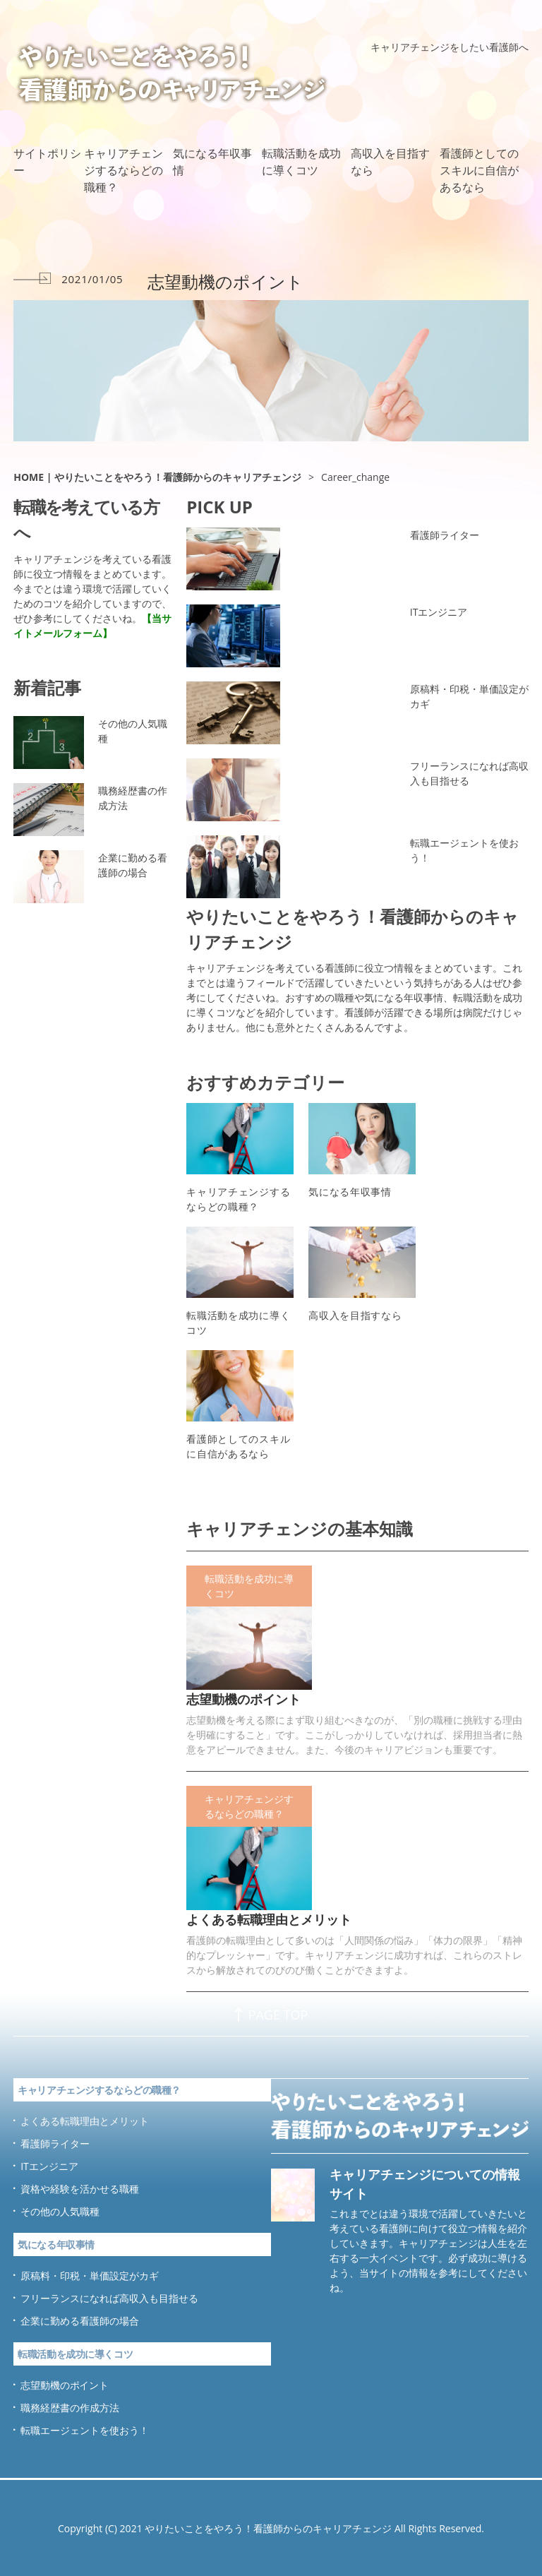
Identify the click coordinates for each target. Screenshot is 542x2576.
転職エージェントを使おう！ (464, 850)
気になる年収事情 (212, 161)
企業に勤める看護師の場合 (132, 865)
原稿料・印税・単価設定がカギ (469, 696)
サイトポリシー (47, 161)
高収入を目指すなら (390, 161)
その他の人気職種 (132, 731)
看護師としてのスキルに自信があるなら (479, 170)
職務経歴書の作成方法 (132, 798)
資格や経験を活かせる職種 (79, 2188)
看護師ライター (444, 535)
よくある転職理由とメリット (268, 1919)
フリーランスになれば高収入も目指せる (469, 773)
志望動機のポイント (243, 1698)
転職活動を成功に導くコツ (301, 161)
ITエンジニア (439, 612)
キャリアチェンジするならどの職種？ (123, 170)
